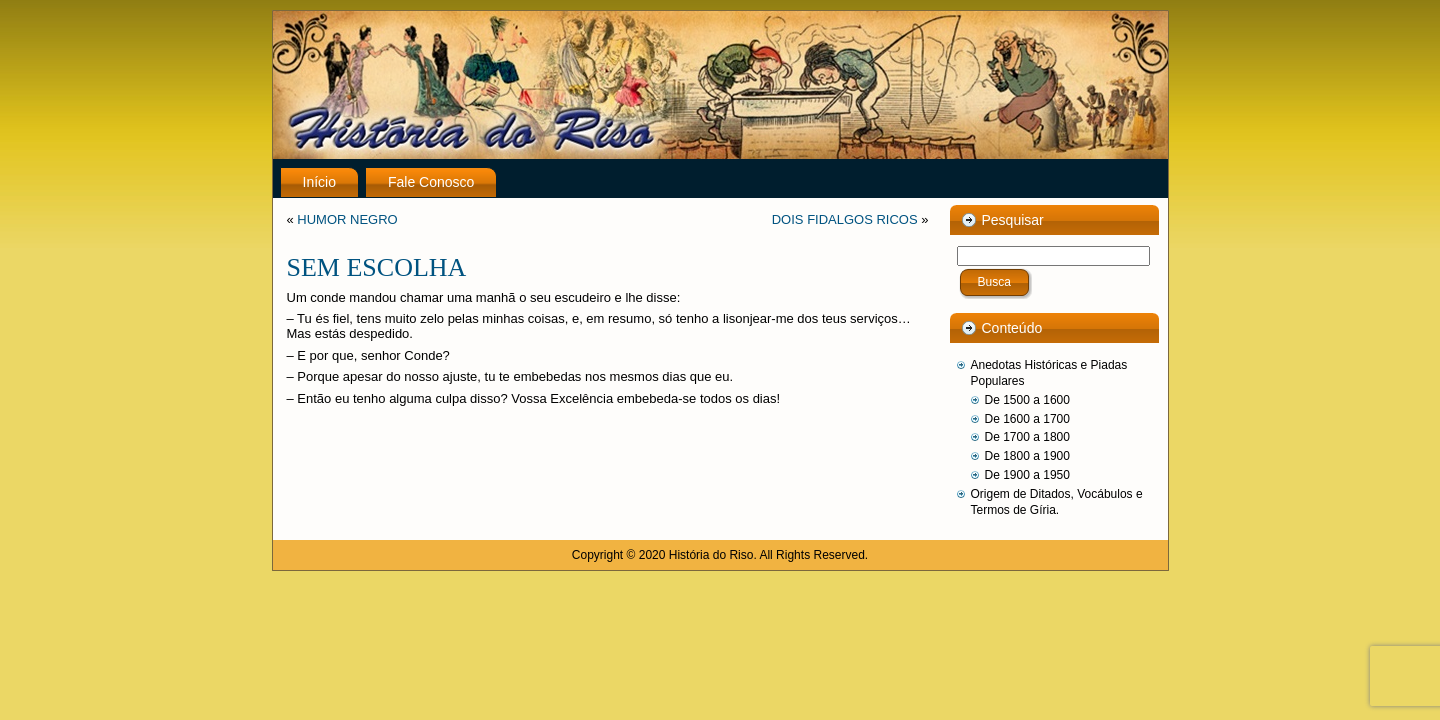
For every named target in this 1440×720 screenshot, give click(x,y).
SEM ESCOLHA (377, 267)
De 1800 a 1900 (1027, 456)
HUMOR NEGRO (347, 219)
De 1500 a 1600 (1027, 400)
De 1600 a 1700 (1027, 419)
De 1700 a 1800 (1027, 437)
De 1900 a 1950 (1027, 475)
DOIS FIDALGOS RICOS (845, 219)
